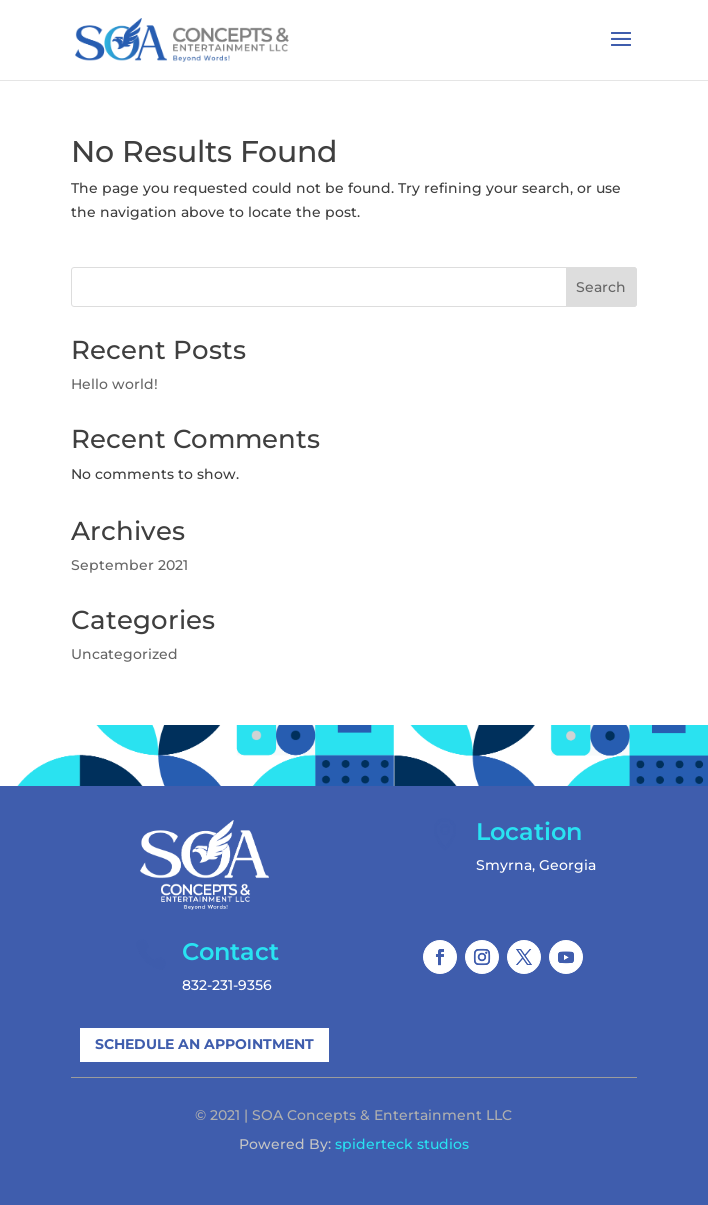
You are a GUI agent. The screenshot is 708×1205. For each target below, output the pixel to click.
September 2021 (129, 565)
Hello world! (114, 384)
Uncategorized (124, 654)
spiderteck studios (402, 1144)
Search (601, 287)
